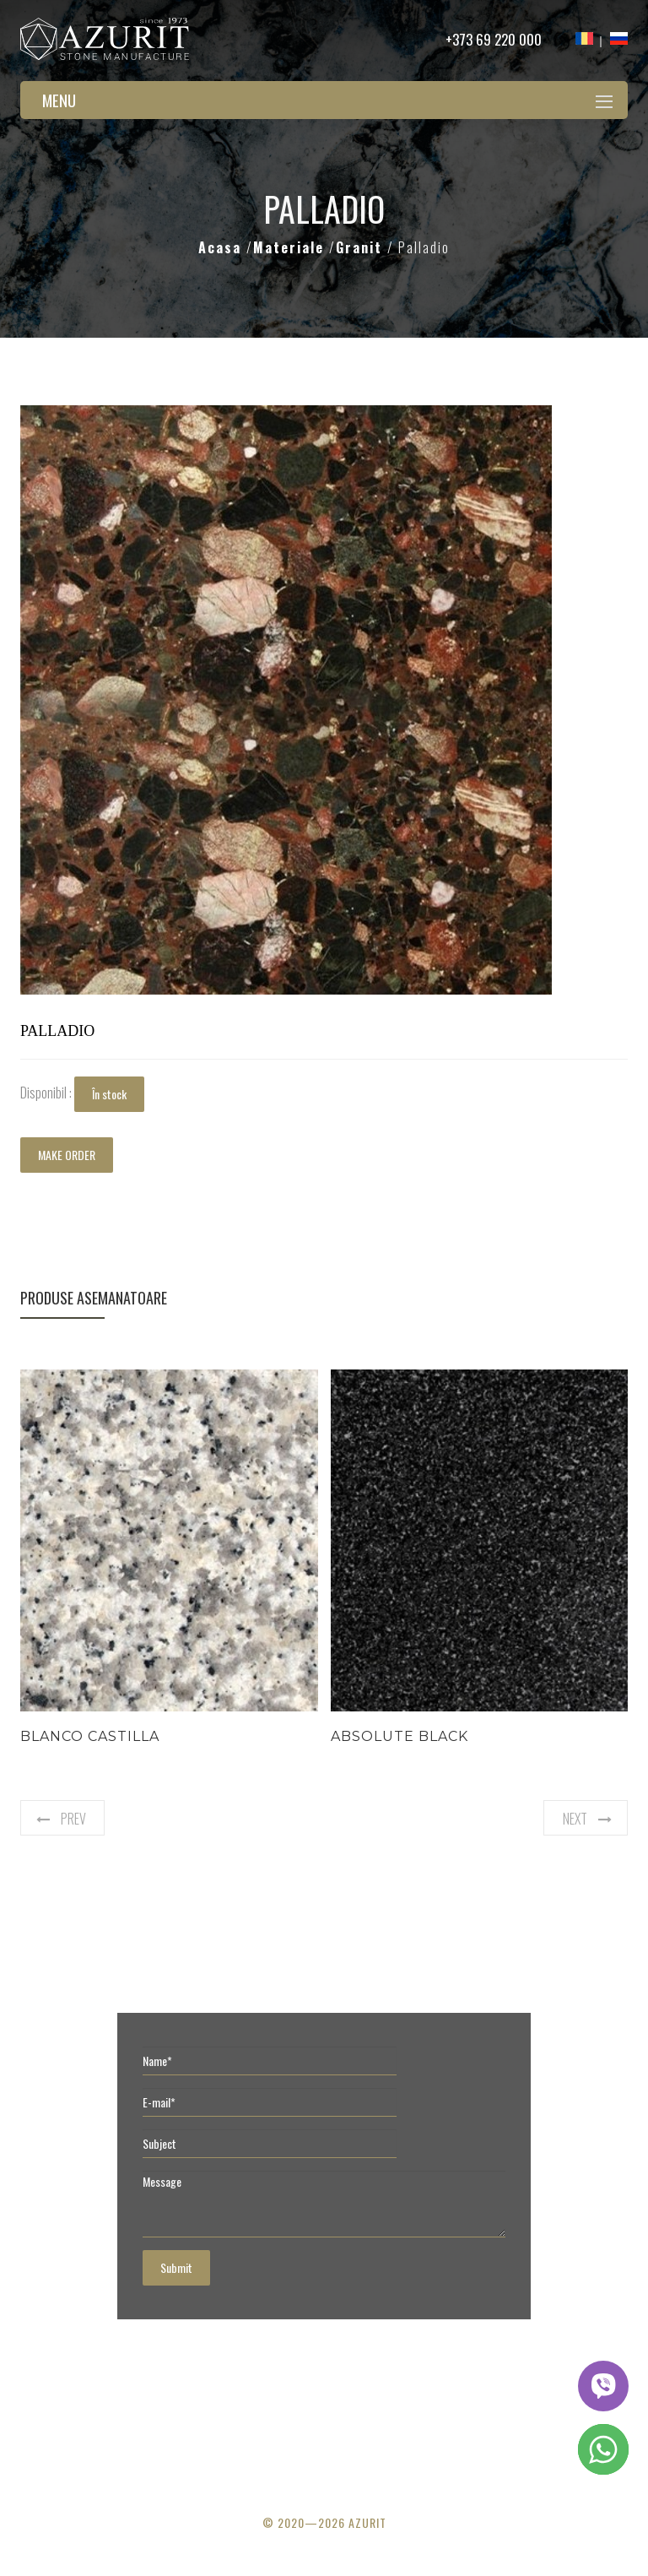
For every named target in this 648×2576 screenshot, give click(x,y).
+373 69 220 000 (494, 39)
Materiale (291, 247)
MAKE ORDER (66, 1154)
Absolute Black (399, 1736)
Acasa (222, 247)
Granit (361, 247)
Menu (59, 99)
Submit (176, 2267)
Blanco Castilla (89, 1736)
